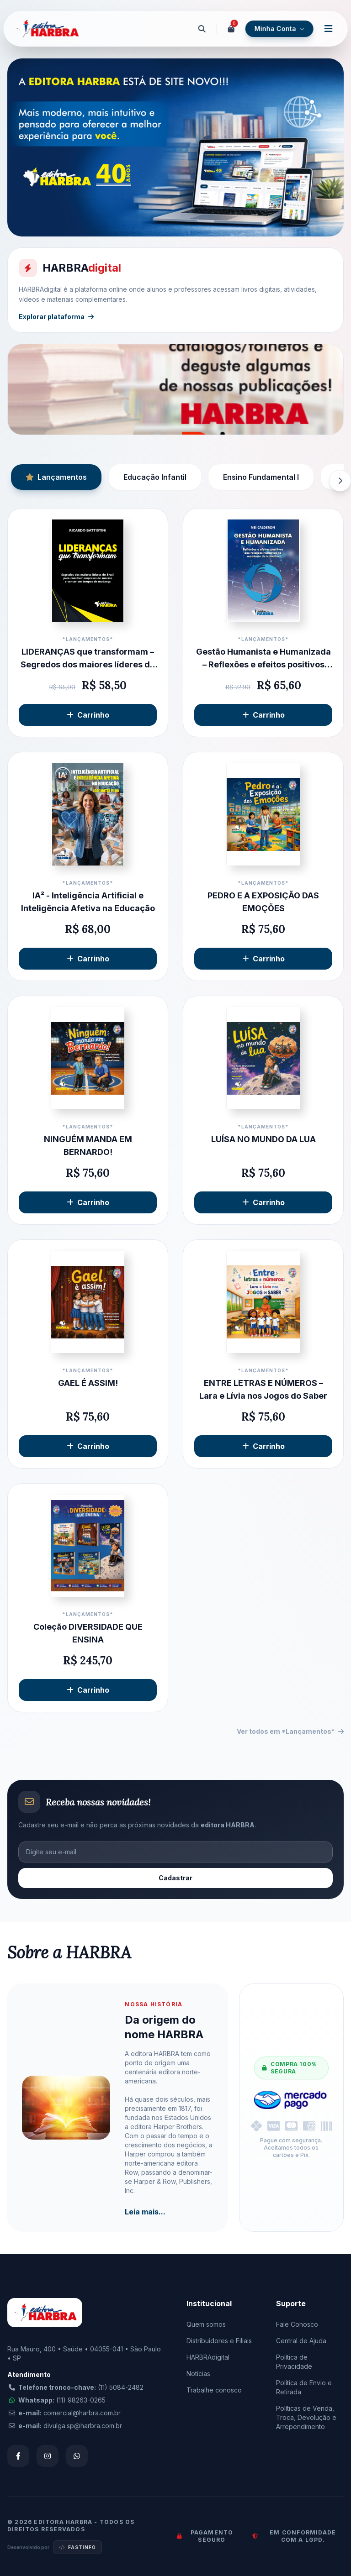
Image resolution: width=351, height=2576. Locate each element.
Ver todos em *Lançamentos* (290, 1731)
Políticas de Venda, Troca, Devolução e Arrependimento (306, 2417)
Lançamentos (56, 477)
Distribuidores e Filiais (219, 2341)
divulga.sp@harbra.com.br (82, 2425)
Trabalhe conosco (214, 2390)
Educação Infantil (154, 477)
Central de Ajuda (301, 2341)
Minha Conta (279, 28)
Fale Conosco (297, 2324)
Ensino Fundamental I (261, 477)
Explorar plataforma (56, 316)
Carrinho (88, 714)
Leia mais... (145, 2211)
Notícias (198, 2373)
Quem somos (206, 2324)
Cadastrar (175, 1878)
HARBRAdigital (207, 2357)
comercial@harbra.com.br (82, 2413)
